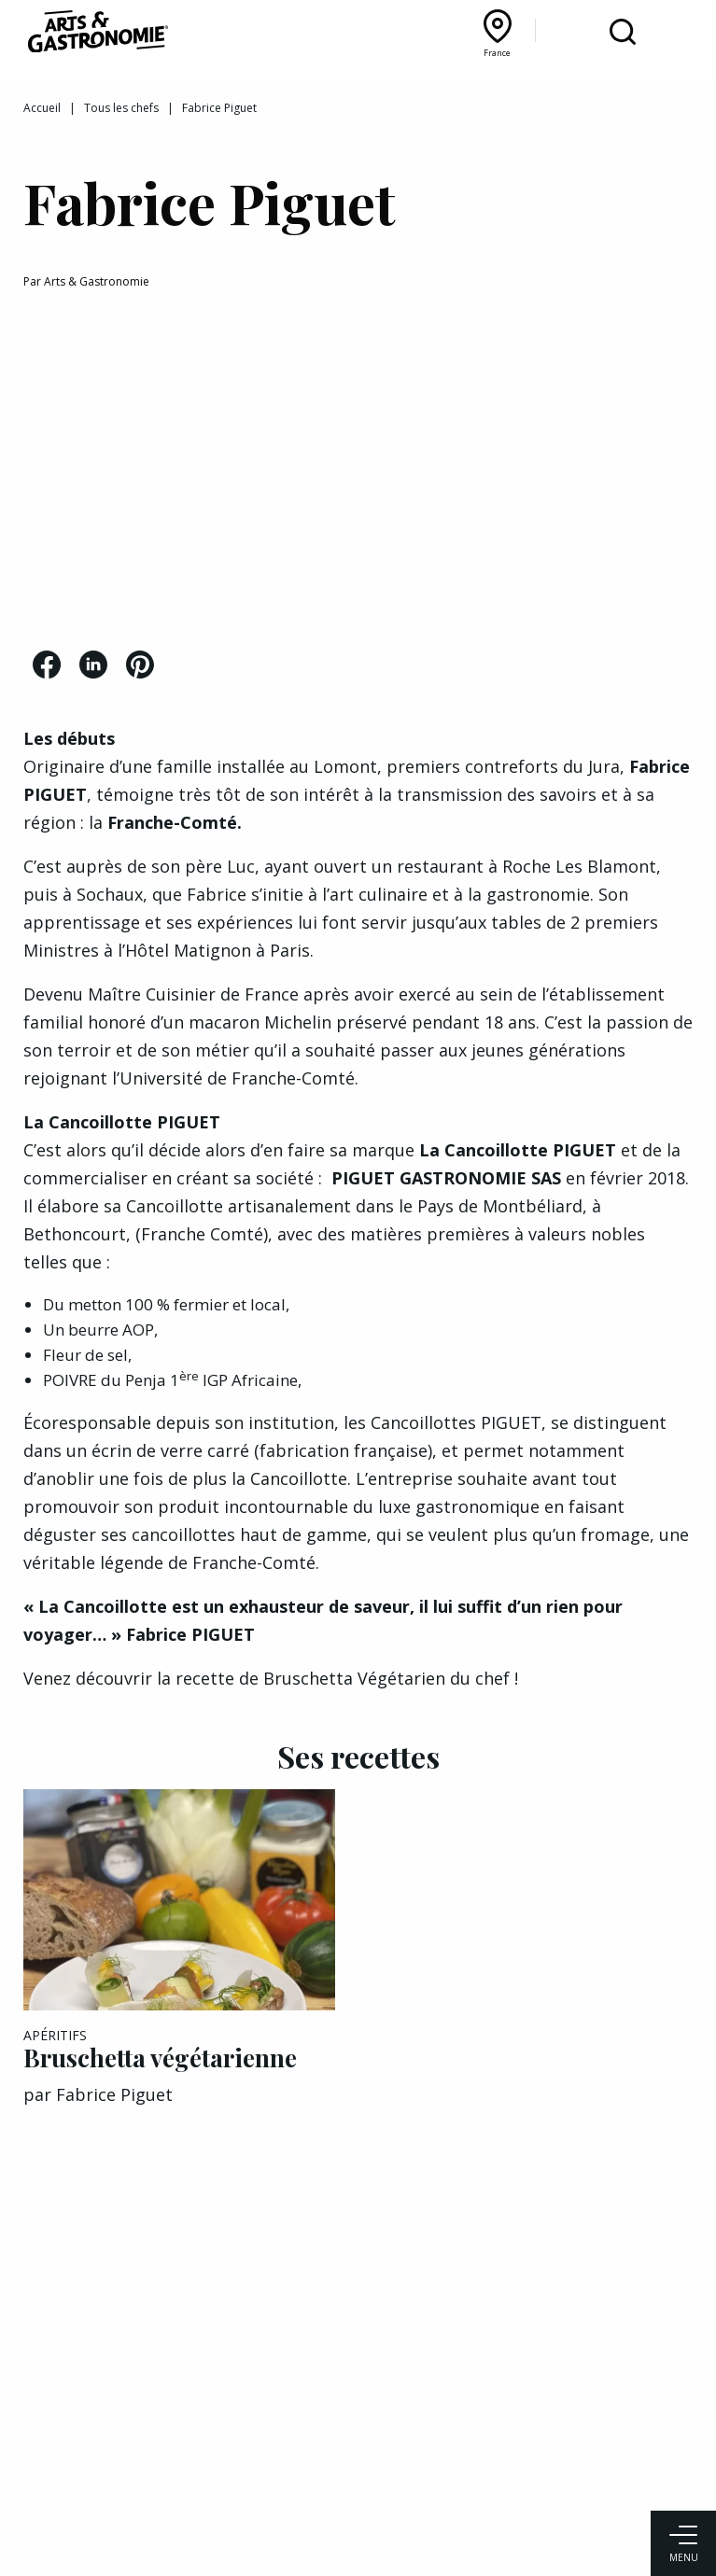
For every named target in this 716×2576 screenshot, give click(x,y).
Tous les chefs (121, 108)
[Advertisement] (358, 473)
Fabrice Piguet (114, 2094)
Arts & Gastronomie (96, 281)
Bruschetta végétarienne (160, 2057)
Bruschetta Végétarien (354, 1678)
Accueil (42, 108)
